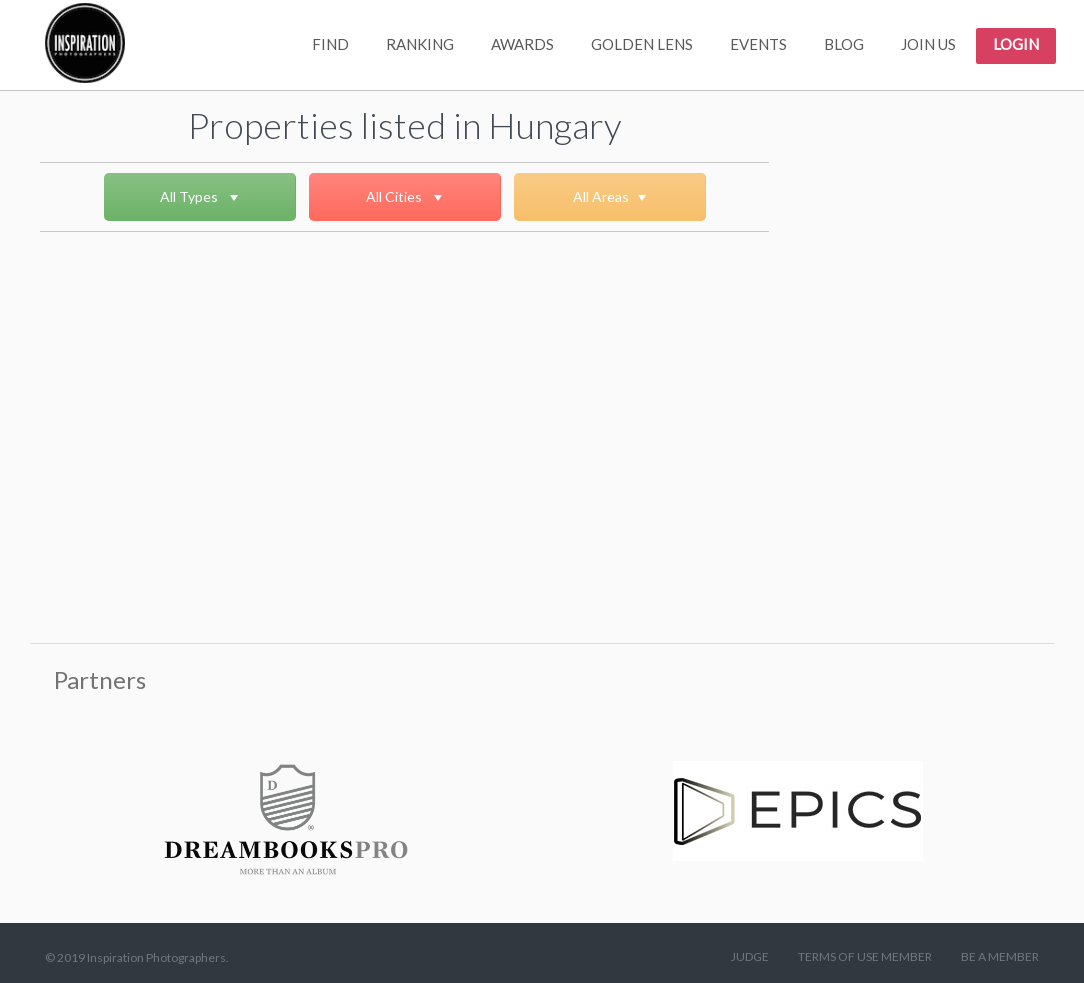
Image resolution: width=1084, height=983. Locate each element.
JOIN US (928, 44)
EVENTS (758, 44)
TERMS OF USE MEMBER (865, 956)
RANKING (420, 44)
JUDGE (750, 956)
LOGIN (1016, 44)
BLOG (844, 44)
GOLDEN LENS (642, 44)
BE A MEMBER (1000, 956)
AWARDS (522, 44)
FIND (330, 44)
